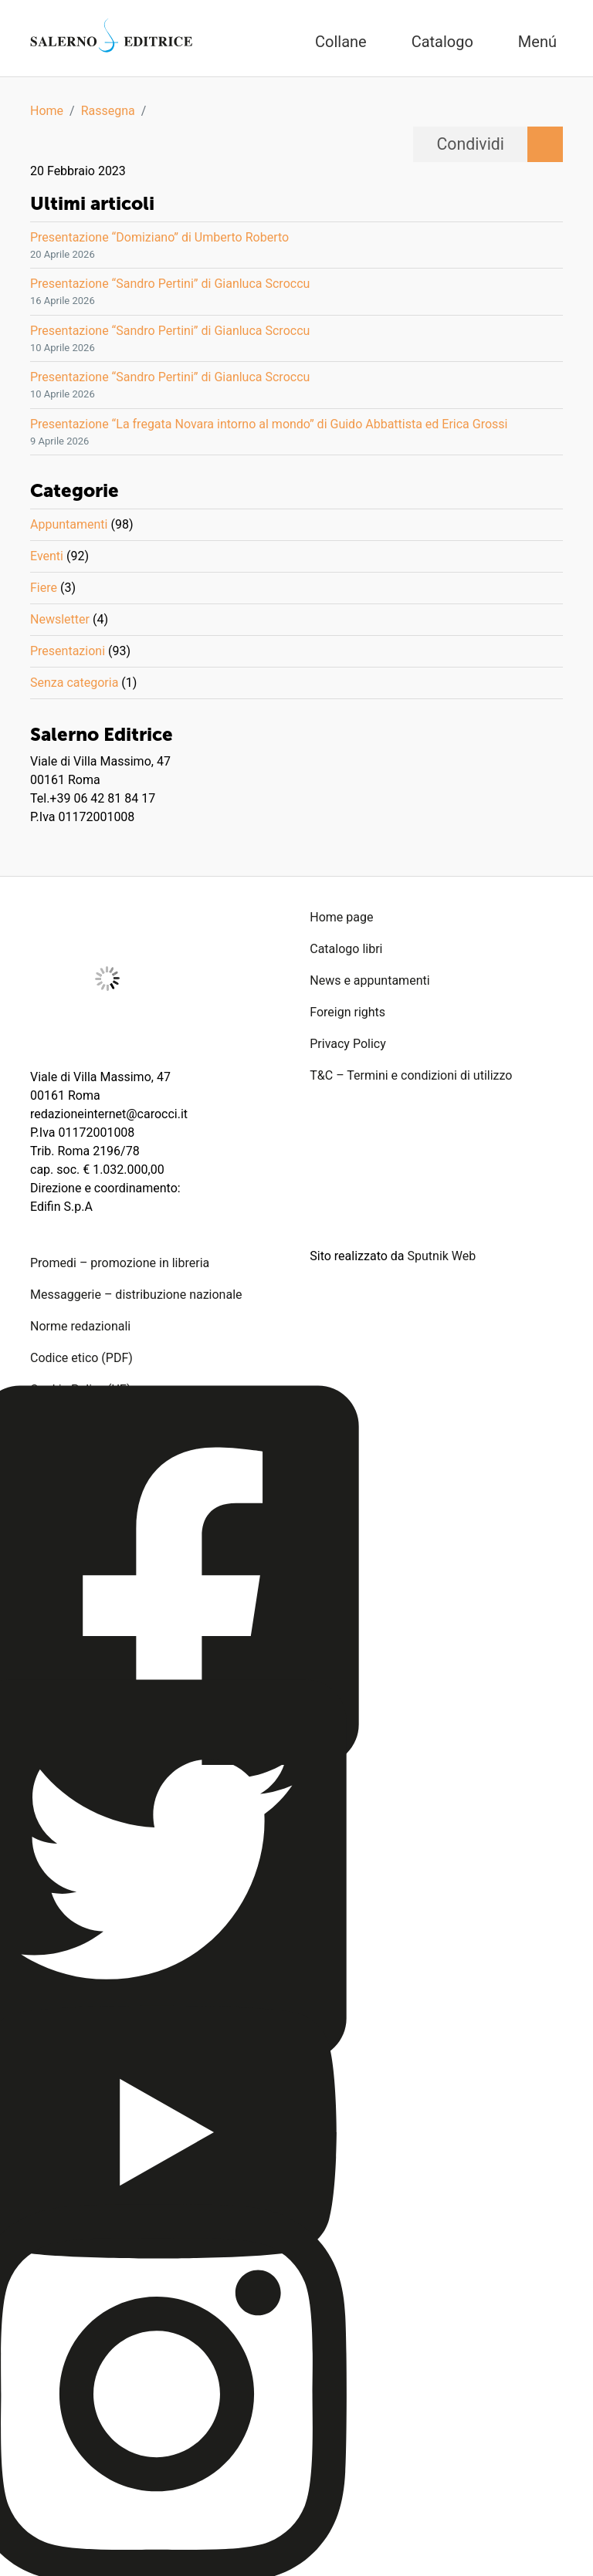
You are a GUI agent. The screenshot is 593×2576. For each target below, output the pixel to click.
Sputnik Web (442, 1256)
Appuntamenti (68, 524)
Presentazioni (67, 651)
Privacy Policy (348, 1043)
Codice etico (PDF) (81, 1358)
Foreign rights (347, 1012)
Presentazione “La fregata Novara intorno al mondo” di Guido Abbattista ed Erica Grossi (268, 424)
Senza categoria (74, 682)
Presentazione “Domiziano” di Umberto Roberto (159, 237)
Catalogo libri (346, 948)
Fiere (43, 587)
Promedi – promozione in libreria (119, 1263)
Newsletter (60, 619)
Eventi (46, 556)
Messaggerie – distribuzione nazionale (136, 1294)
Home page (341, 917)
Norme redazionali (80, 1326)
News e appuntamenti (369, 980)
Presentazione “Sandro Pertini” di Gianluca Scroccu (170, 283)
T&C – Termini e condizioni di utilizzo (411, 1075)
